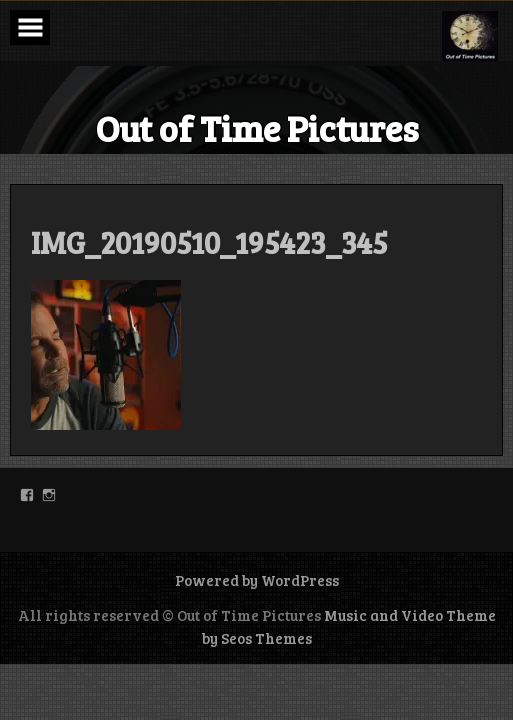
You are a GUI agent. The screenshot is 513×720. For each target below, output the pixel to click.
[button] (470, 36)
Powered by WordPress (257, 580)
